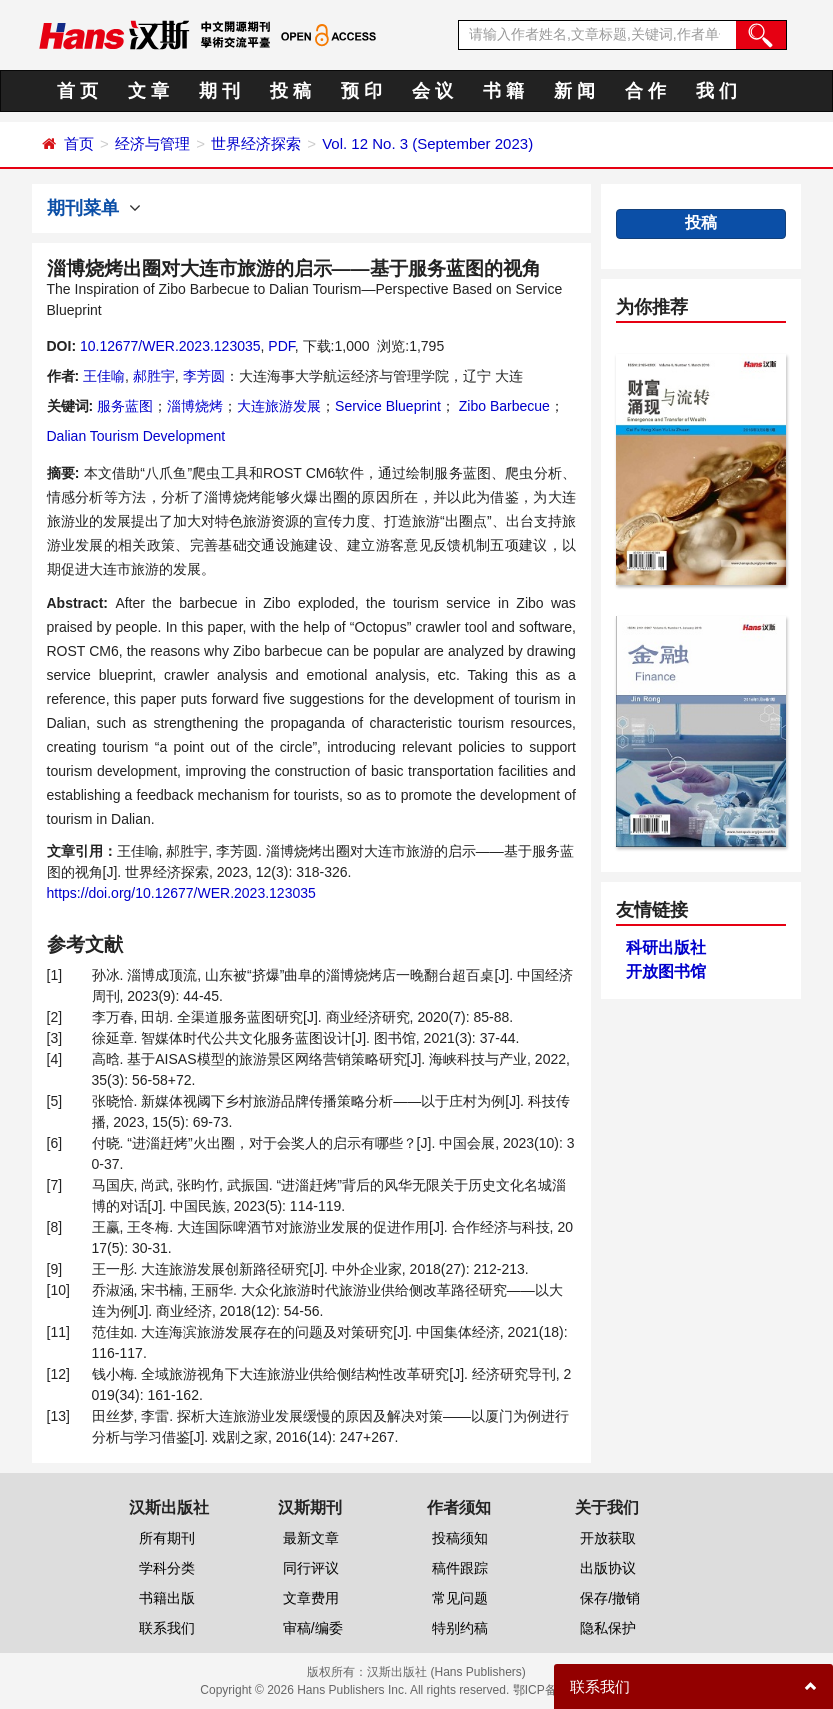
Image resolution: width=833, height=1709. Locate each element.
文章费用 (311, 1598)
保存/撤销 (610, 1598)
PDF (281, 346)
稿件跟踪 (460, 1568)
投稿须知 (460, 1538)
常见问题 (460, 1598)
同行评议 (311, 1568)
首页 (79, 143)
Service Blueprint (388, 406)
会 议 (432, 91)
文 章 (148, 91)
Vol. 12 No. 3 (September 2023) (427, 143)
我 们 (716, 91)
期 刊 (219, 91)
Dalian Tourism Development (136, 436)
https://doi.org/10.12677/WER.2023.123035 (181, 893)
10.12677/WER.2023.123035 (170, 346)
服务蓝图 (125, 406)
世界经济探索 (256, 143)
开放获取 (608, 1538)
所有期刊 (167, 1538)
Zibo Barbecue (502, 406)
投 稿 (290, 91)
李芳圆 (204, 376)
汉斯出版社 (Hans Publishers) (446, 1672)
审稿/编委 (313, 1628)
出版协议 (608, 1568)
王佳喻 (104, 376)
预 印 (361, 91)
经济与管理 (152, 143)
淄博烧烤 (195, 406)
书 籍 (503, 91)
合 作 (645, 91)
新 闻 (574, 91)
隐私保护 (608, 1628)
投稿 (701, 222)
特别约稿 (460, 1628)
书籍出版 (167, 1598)
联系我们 (167, 1628)
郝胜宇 (154, 376)
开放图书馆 (666, 971)
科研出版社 (666, 947)
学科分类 (167, 1568)
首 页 (77, 91)
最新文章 (311, 1538)
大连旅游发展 (279, 406)
